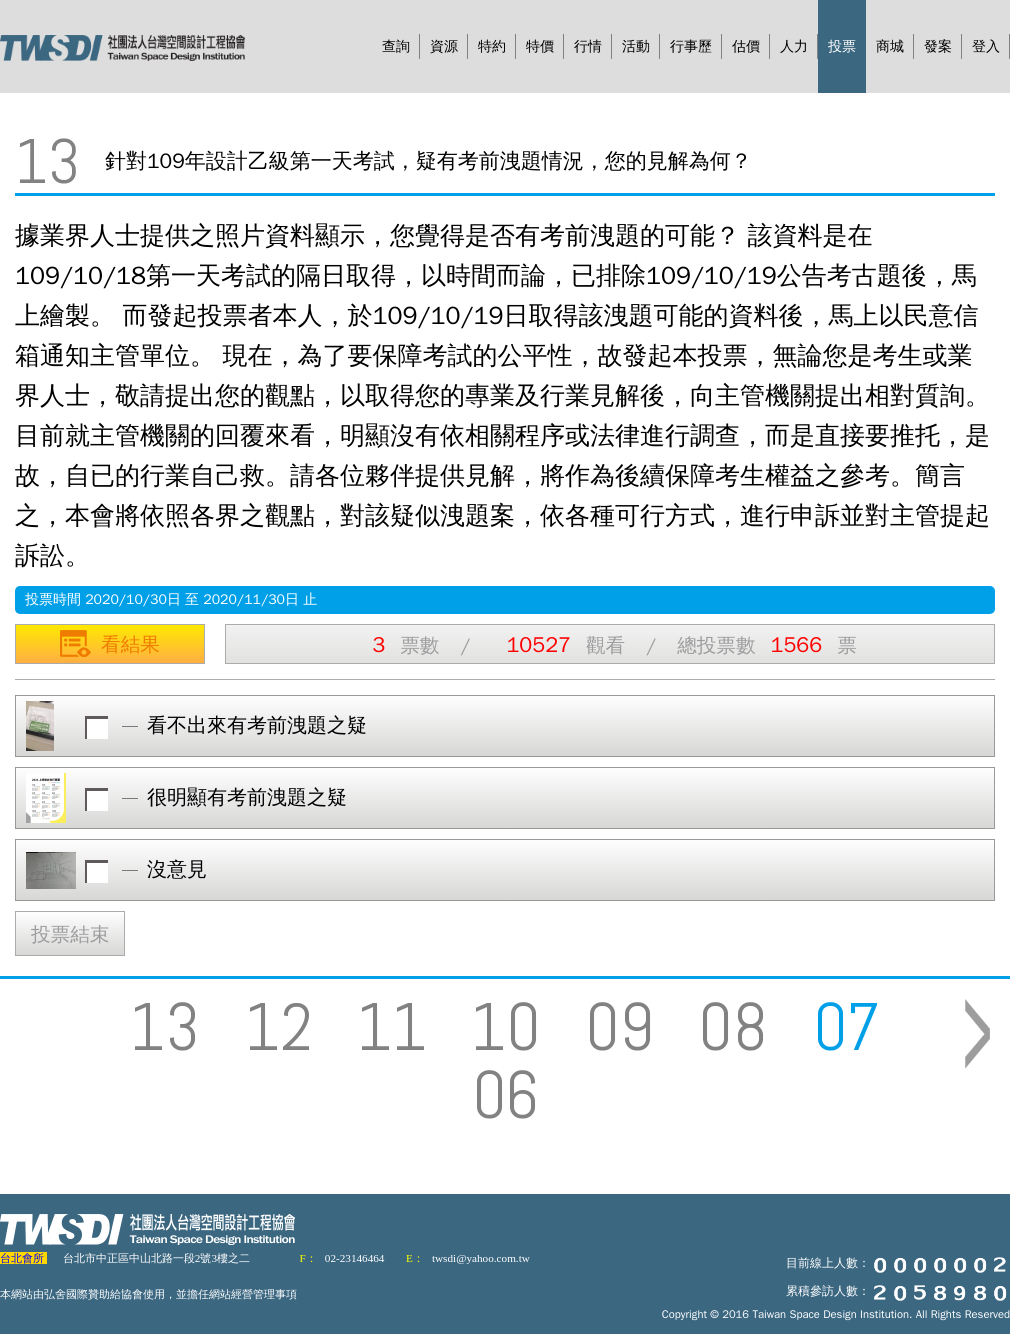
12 (279, 1027)
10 (506, 1027)
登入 (986, 46)
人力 (794, 46)
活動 (636, 46)
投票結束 (70, 934)
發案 (938, 46)
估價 (746, 46)
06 (505, 1095)
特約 (492, 46)
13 (165, 1027)
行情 (588, 46)
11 (392, 1027)
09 (619, 1027)
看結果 (110, 641)
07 (846, 1027)
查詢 (396, 46)
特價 (540, 46)
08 (733, 1027)
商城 (890, 46)
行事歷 (691, 46)
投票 (842, 46)
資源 (444, 46)
